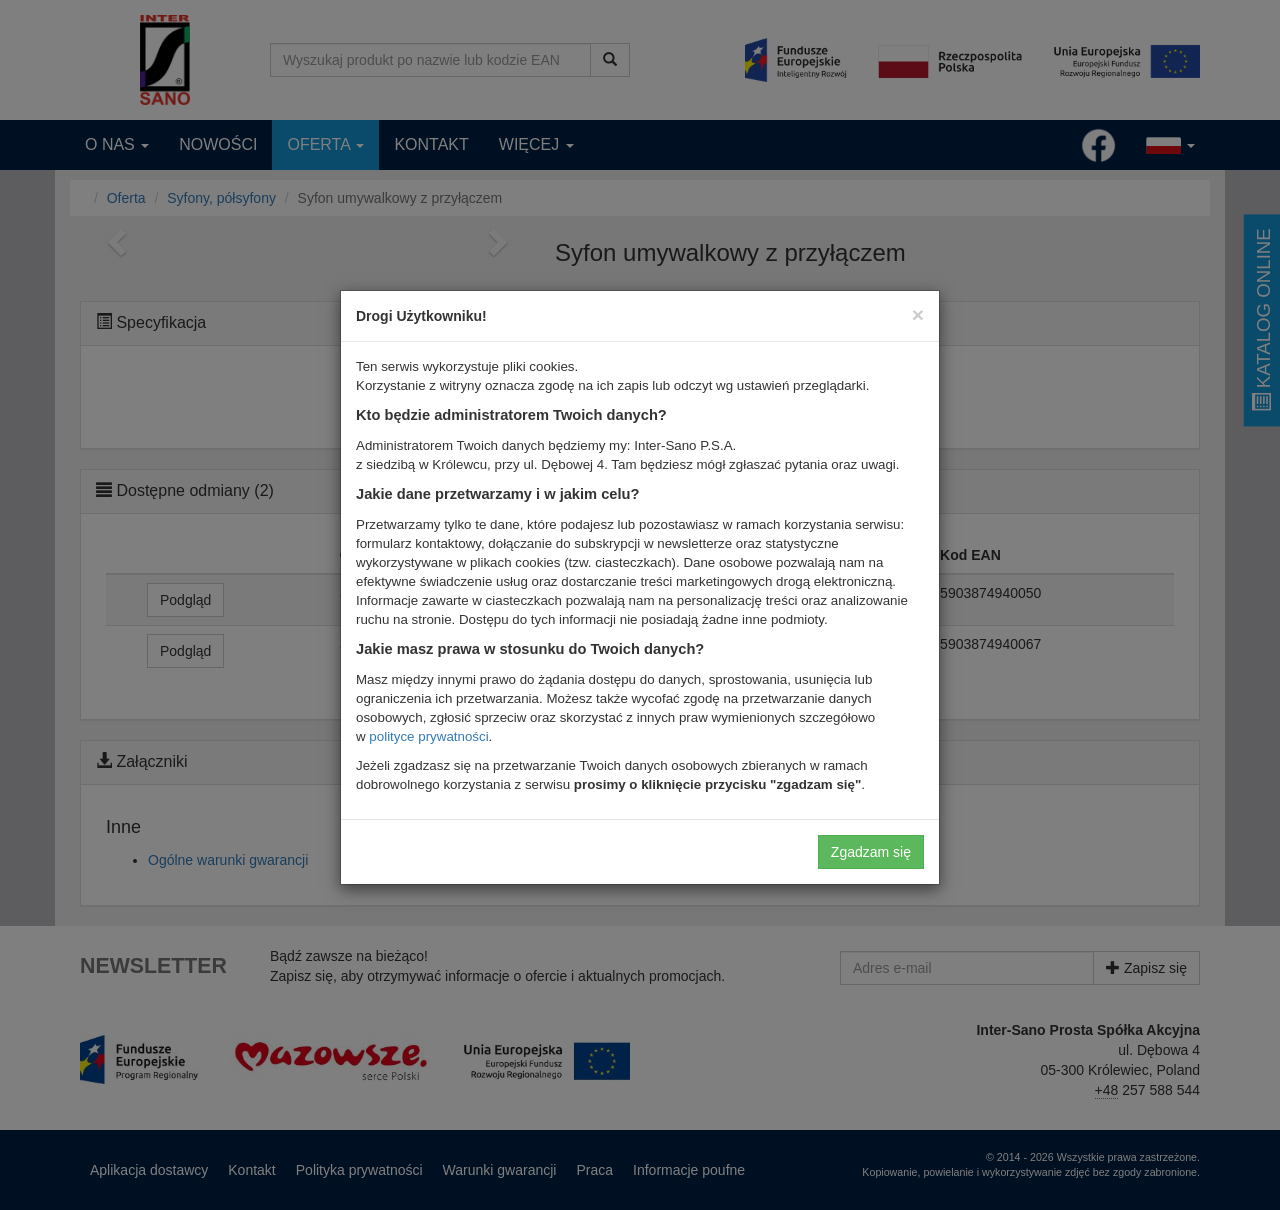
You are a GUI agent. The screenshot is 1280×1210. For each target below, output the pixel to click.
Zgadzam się (871, 852)
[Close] (918, 314)
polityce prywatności (428, 736)
